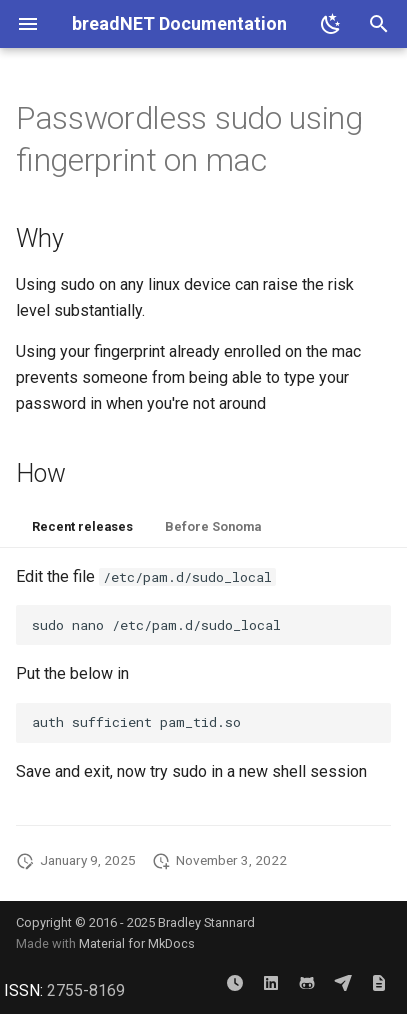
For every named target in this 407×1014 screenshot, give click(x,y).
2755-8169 (86, 990)
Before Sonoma (213, 526)
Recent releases (82, 526)
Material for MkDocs (137, 943)
